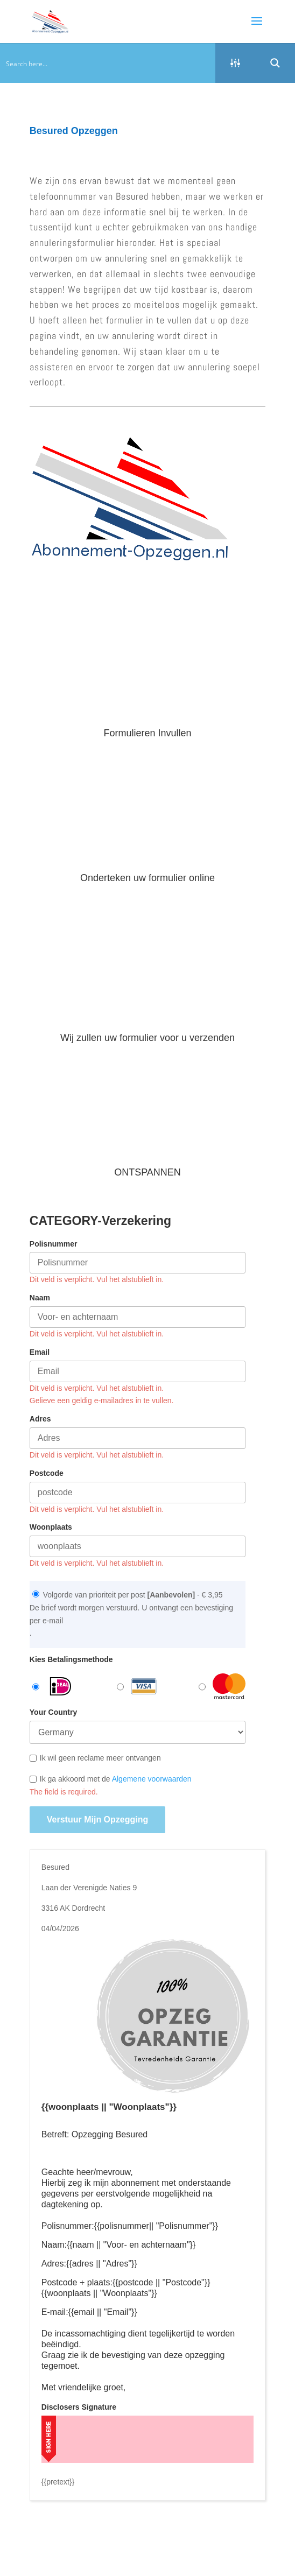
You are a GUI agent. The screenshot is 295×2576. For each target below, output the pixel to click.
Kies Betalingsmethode (71, 1659)
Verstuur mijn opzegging (97, 1819)
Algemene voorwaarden (152, 1779)
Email (40, 1352)
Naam (40, 1297)
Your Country (53, 1712)
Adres (40, 1418)
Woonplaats (51, 1527)
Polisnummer (54, 1244)
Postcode (47, 1473)
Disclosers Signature (78, 2407)
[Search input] (108, 63)
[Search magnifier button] (275, 63)
